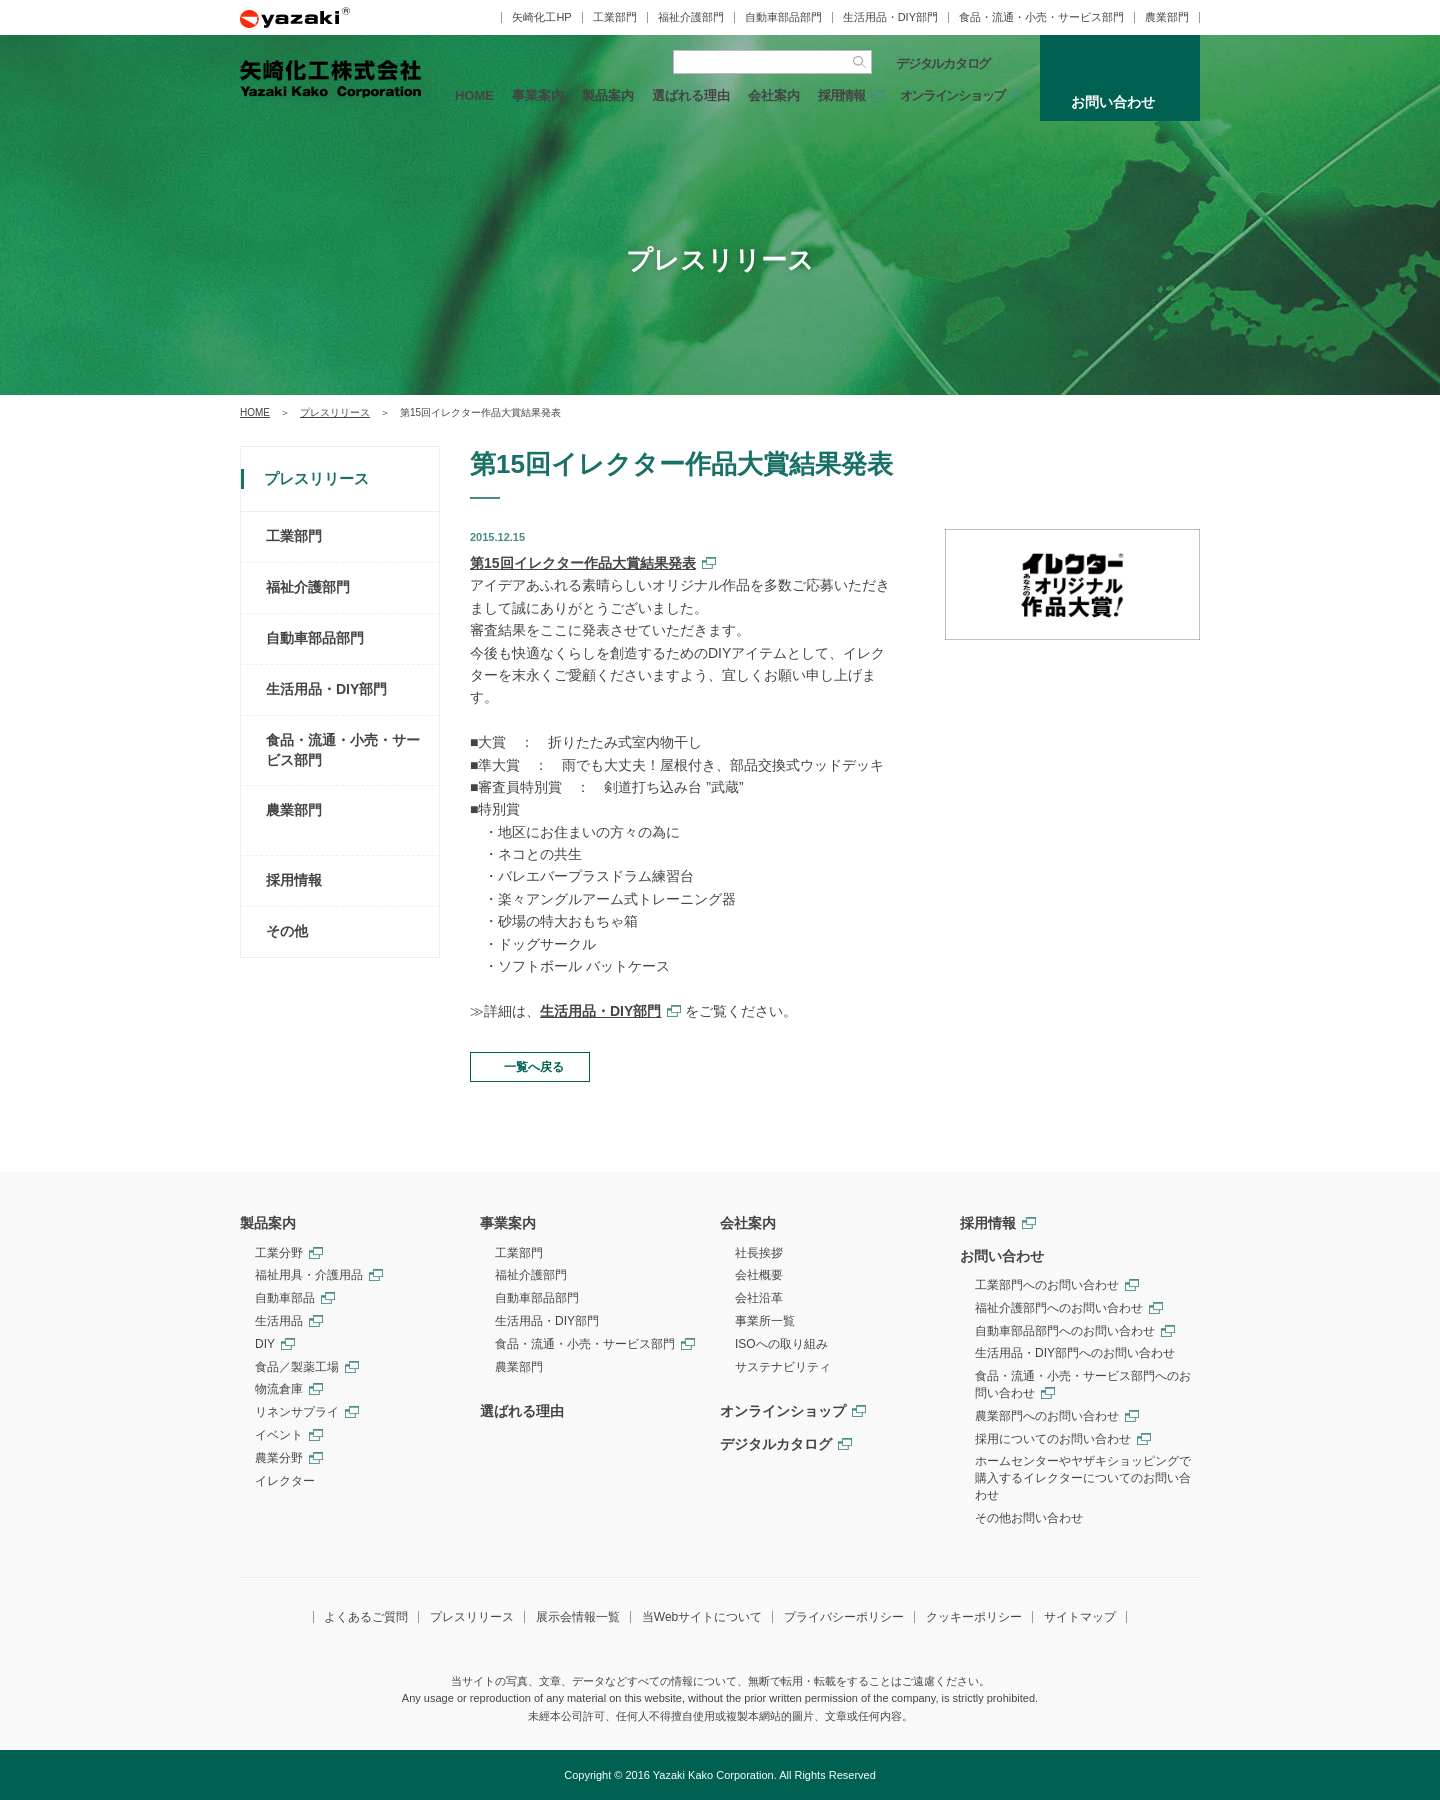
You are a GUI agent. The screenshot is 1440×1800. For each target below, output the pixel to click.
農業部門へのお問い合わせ (1047, 1416)
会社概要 (759, 1275)
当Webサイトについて (702, 1617)
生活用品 (279, 1321)
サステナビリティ (783, 1367)
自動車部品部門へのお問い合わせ (1065, 1331)
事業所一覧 (765, 1321)
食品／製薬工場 (297, 1367)
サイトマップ (1080, 1617)
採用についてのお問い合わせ (1053, 1439)
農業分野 (279, 1458)
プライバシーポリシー (844, 1617)
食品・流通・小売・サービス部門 (1041, 17)
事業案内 (538, 95)
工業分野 (279, 1253)
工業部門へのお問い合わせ (1047, 1285)
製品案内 (608, 95)
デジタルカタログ (943, 64)
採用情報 (841, 95)
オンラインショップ (952, 95)
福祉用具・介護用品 (309, 1275)
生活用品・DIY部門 (890, 17)
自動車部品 (285, 1298)
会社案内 (774, 95)
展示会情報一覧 (578, 1617)
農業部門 (1167, 17)
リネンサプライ (297, 1412)
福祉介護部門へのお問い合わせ (1059, 1308)
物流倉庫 (279, 1389)
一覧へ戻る (534, 1067)
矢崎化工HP (541, 17)
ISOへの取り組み (781, 1344)
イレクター (285, 1481)
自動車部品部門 (783, 17)
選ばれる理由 (691, 95)
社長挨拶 (759, 1253)
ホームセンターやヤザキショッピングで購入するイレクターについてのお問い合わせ (1083, 1478)
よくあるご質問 (366, 1617)
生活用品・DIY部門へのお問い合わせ (1075, 1353)
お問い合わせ (1002, 1256)
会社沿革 (759, 1298)
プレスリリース (335, 412)
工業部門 (615, 17)
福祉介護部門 (691, 17)
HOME (474, 95)
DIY (265, 1344)
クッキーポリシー (974, 1617)
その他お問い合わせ (1029, 1518)
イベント (279, 1435)
